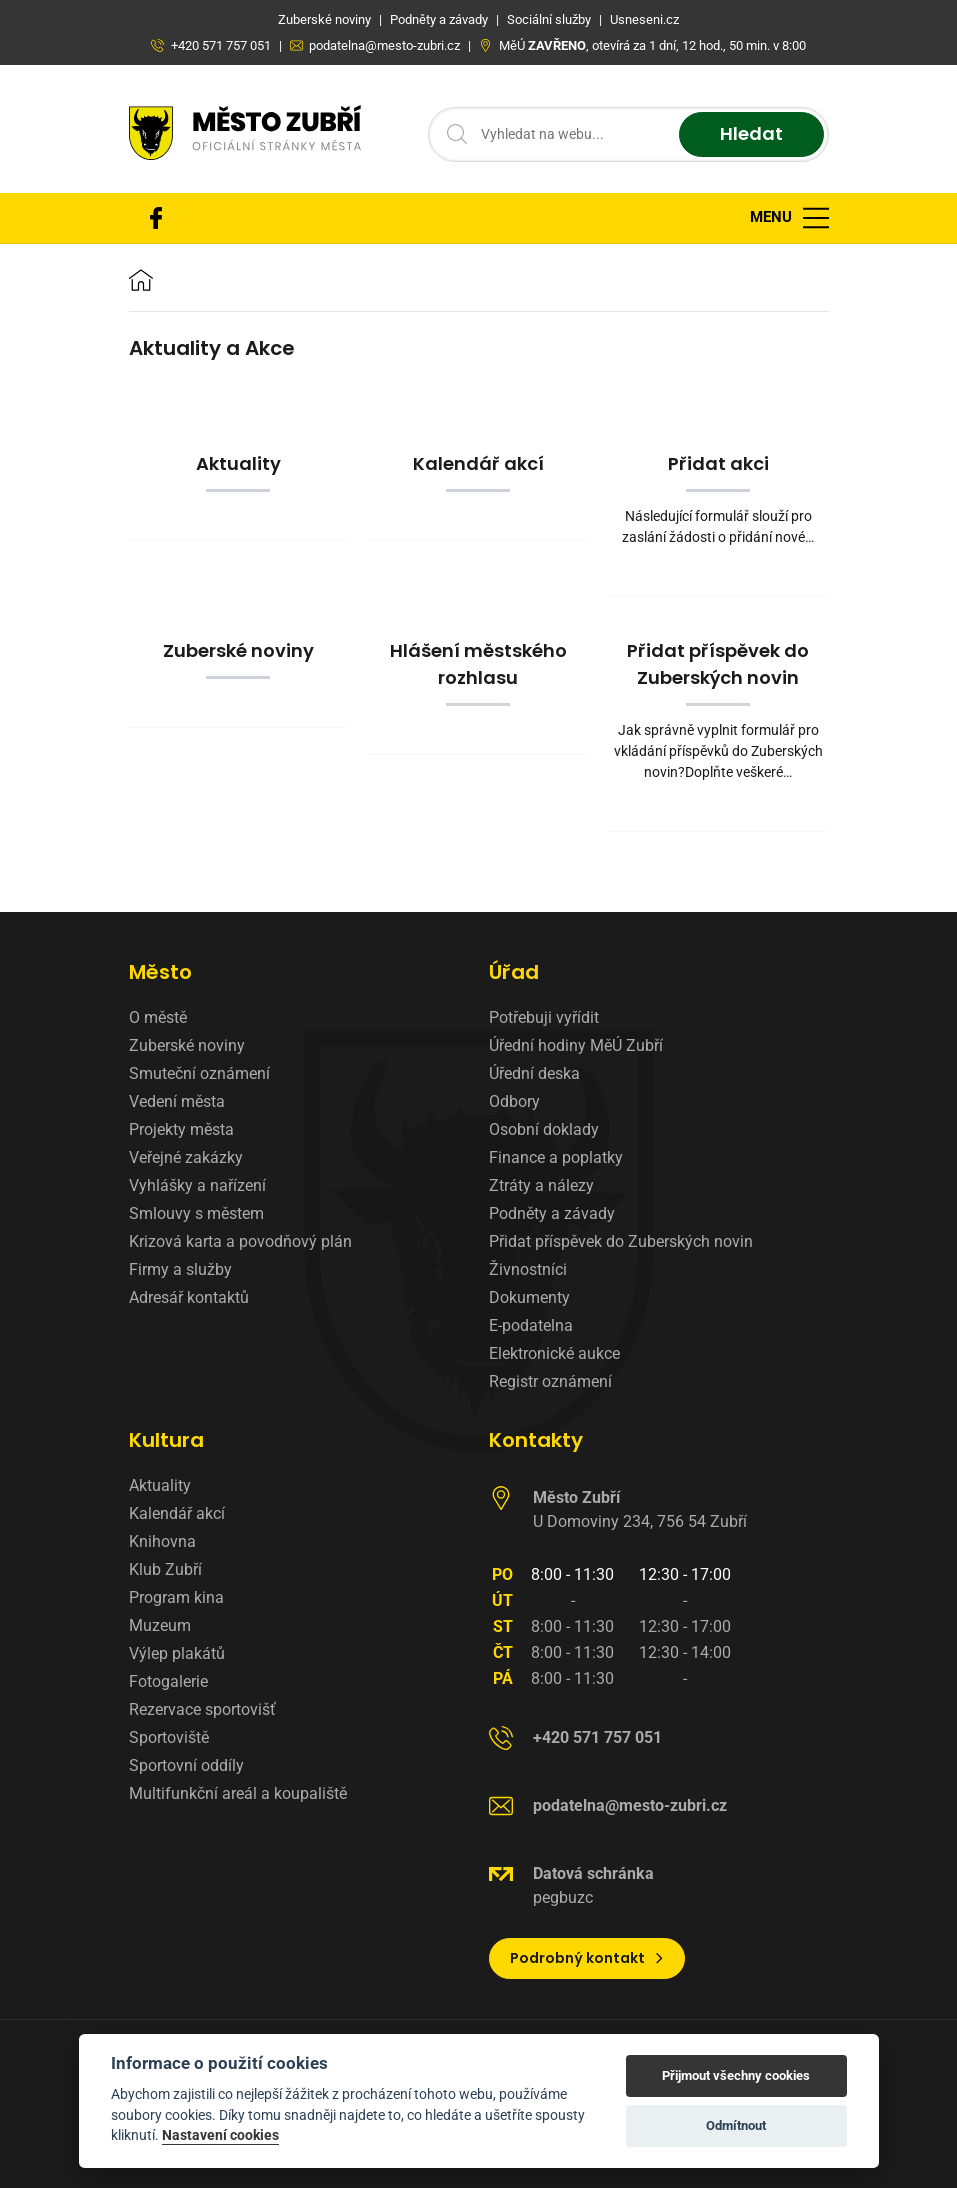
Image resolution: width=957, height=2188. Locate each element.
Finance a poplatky (556, 1157)
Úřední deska (534, 1073)
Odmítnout (736, 2125)
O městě (158, 1017)
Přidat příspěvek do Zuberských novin (621, 1241)
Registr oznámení (550, 1381)
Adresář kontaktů (189, 1297)
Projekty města (181, 1129)
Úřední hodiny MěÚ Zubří (576, 1045)
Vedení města (177, 1101)
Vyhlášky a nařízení (197, 1185)
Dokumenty (529, 1297)
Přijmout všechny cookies (736, 2075)
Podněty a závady (552, 1213)
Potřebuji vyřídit (544, 1017)
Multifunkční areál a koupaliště (238, 1793)
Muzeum (160, 1625)
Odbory (514, 1101)
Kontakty (536, 1440)
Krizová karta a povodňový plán (240, 1241)
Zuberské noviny (187, 1045)
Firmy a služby (180, 1269)
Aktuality (160, 1485)
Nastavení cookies (220, 2135)
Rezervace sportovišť (202, 1709)
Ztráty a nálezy (541, 1185)
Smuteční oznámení (199, 1073)
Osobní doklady (544, 1129)
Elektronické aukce (554, 1353)
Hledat (751, 134)
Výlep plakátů (177, 1653)
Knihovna (162, 1541)
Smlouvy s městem (196, 1213)
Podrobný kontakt (587, 1958)
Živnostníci (528, 1269)
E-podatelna (531, 1325)
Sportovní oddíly (186, 1765)
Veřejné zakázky (186, 1157)
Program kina (176, 1597)
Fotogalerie (168, 1681)
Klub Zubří (165, 1569)
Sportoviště (169, 1737)
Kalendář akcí (177, 1513)
